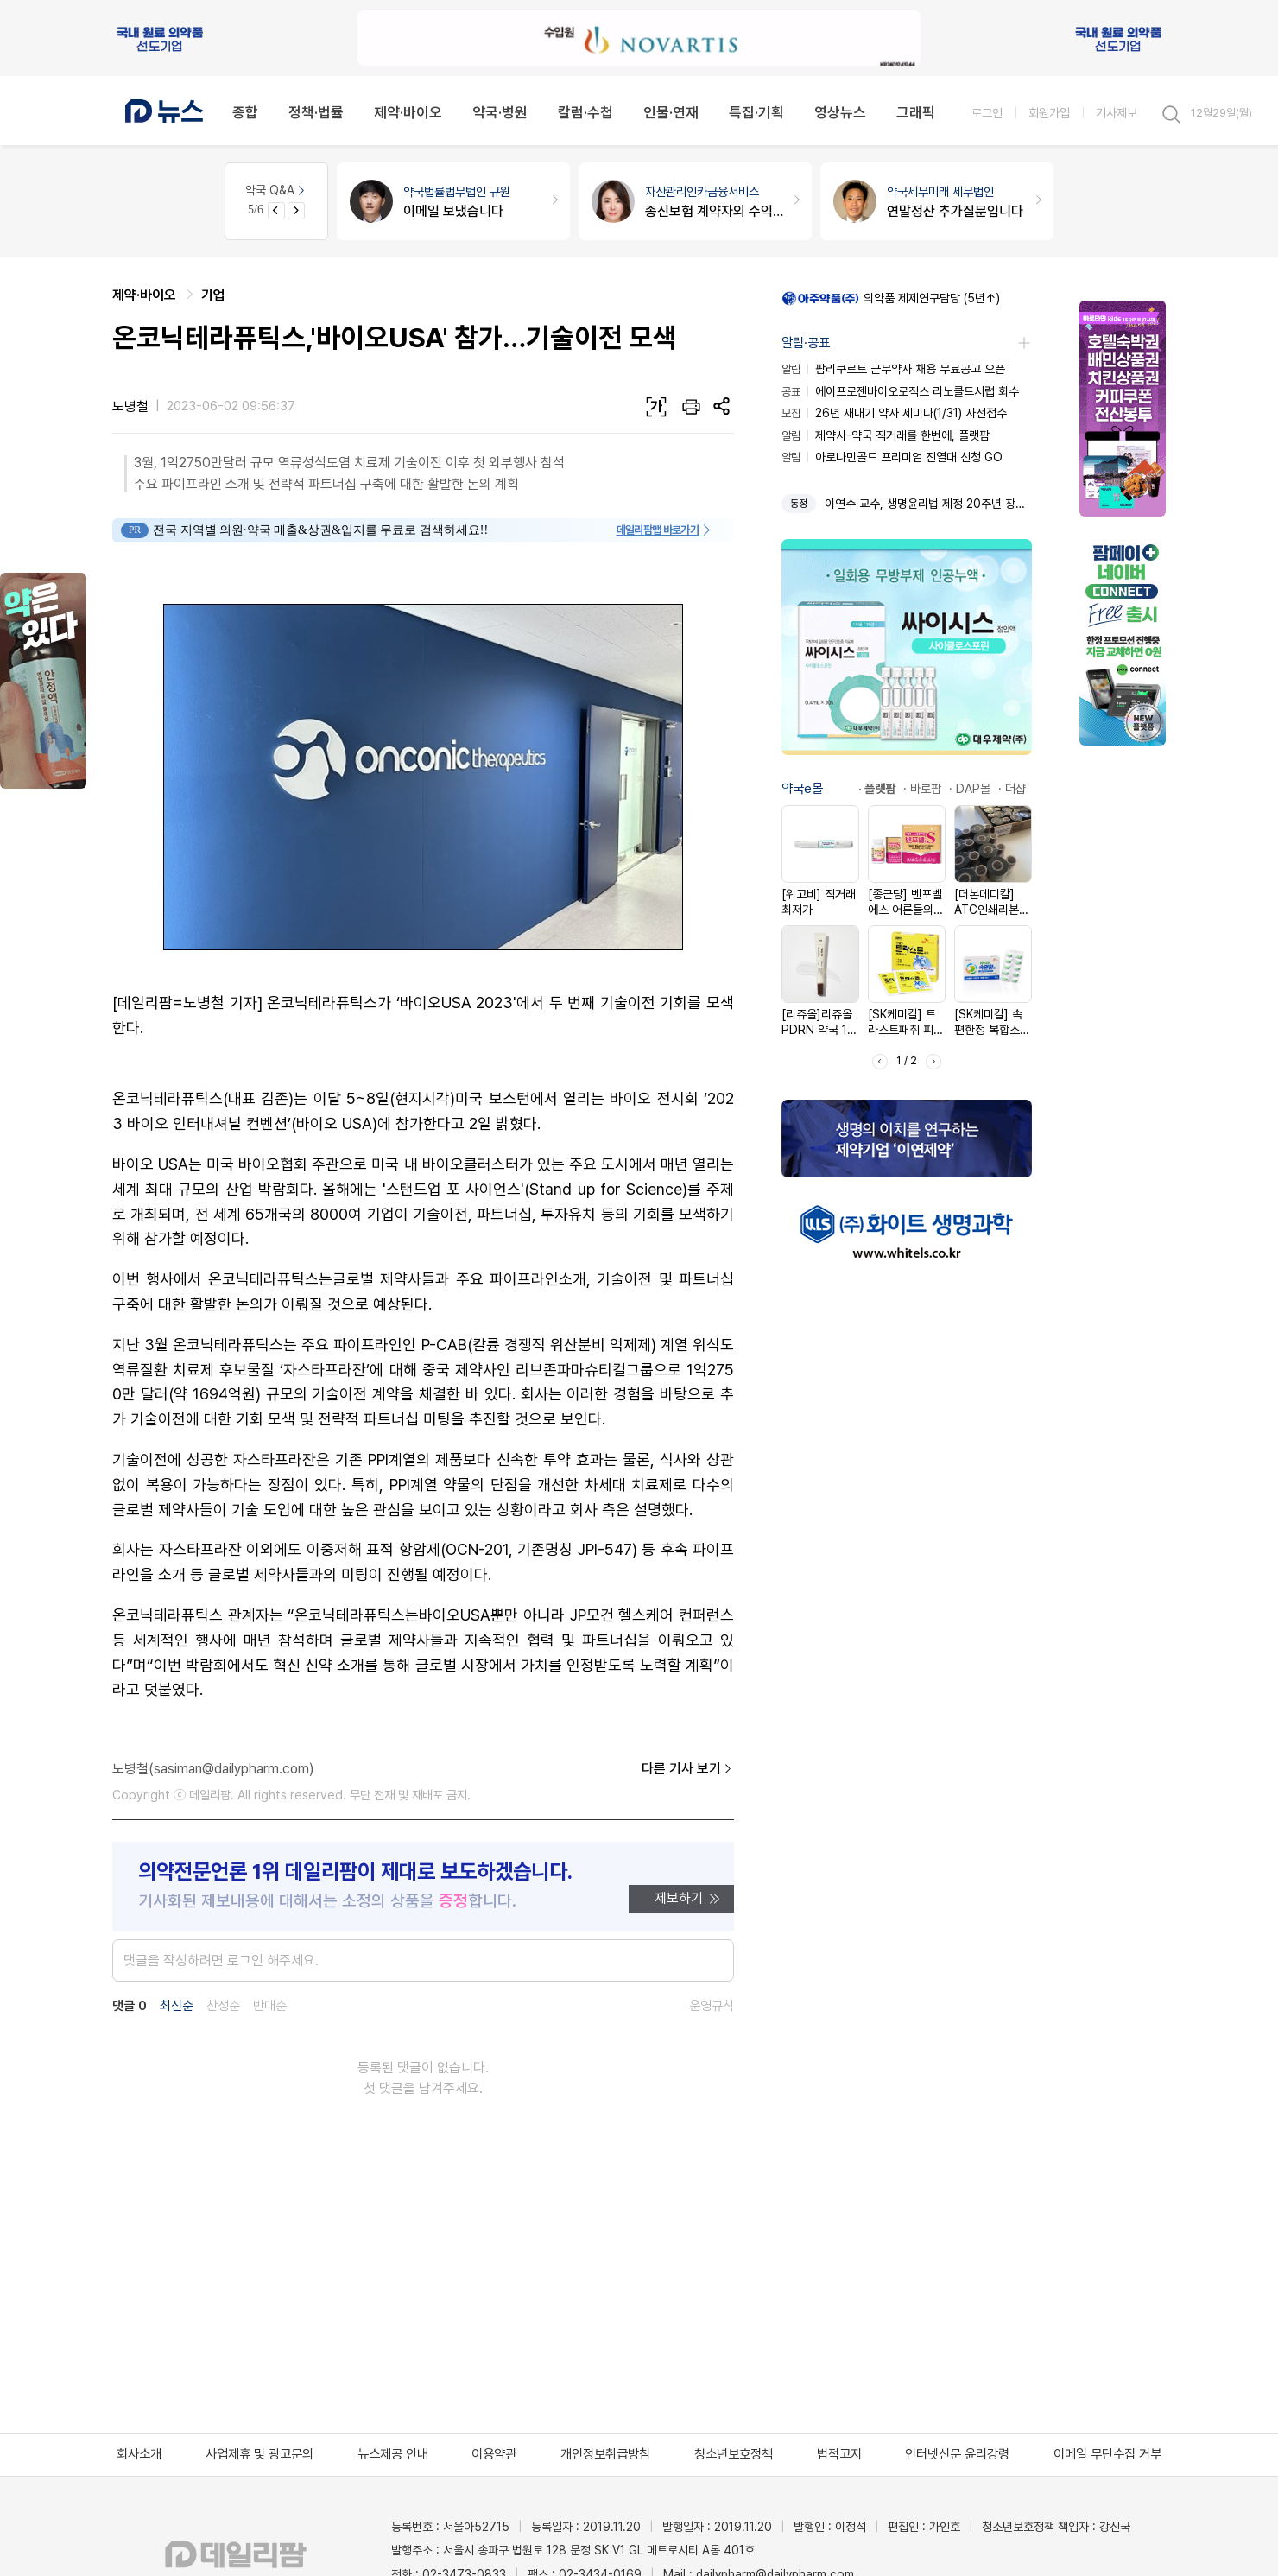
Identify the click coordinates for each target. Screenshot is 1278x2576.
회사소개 (139, 2454)
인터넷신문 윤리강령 (957, 2454)
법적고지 (839, 2454)
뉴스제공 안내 (392, 2454)
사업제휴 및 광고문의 (259, 2454)
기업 (213, 295)
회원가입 (1049, 112)
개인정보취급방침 (605, 2454)
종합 (245, 112)
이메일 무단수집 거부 (1107, 2454)
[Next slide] (296, 210)
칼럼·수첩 (585, 112)
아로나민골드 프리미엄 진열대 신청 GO (892, 457)
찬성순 (223, 2006)
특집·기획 (756, 112)
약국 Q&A (276, 190)
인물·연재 (671, 112)
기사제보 (1116, 112)
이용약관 (493, 2454)
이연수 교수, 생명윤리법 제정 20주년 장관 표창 (928, 504)
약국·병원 (500, 112)
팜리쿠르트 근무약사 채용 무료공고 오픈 (893, 369)
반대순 (270, 2006)
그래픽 (915, 112)
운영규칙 (711, 2006)
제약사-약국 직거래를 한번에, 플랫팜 (885, 435)
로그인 (987, 112)
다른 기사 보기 (688, 1769)
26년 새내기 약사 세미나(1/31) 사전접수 (894, 413)
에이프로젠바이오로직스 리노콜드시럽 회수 (900, 391)
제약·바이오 (408, 112)
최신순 (176, 2006)
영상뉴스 (840, 112)
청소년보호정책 (733, 2454)
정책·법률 (316, 112)
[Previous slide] (276, 210)
